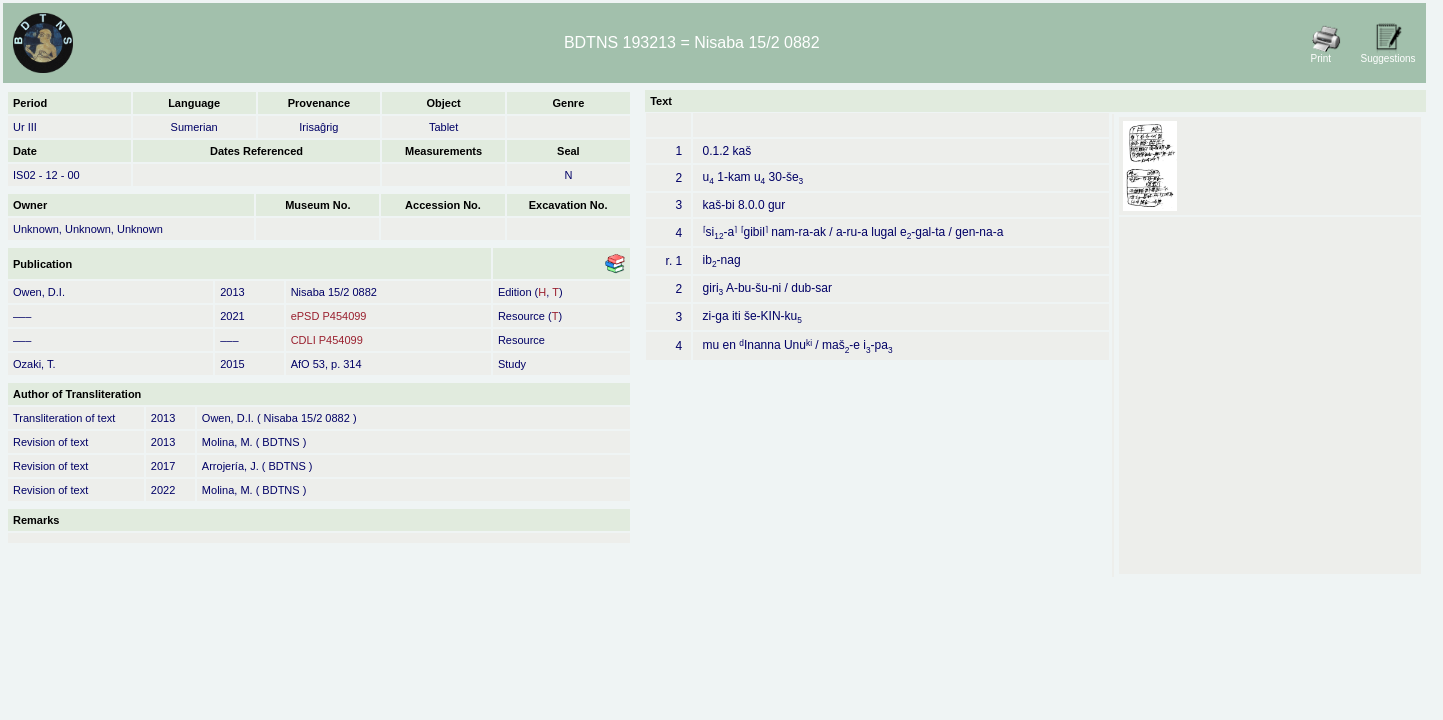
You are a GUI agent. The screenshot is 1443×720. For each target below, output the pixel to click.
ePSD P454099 (329, 316)
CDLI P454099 (327, 340)
